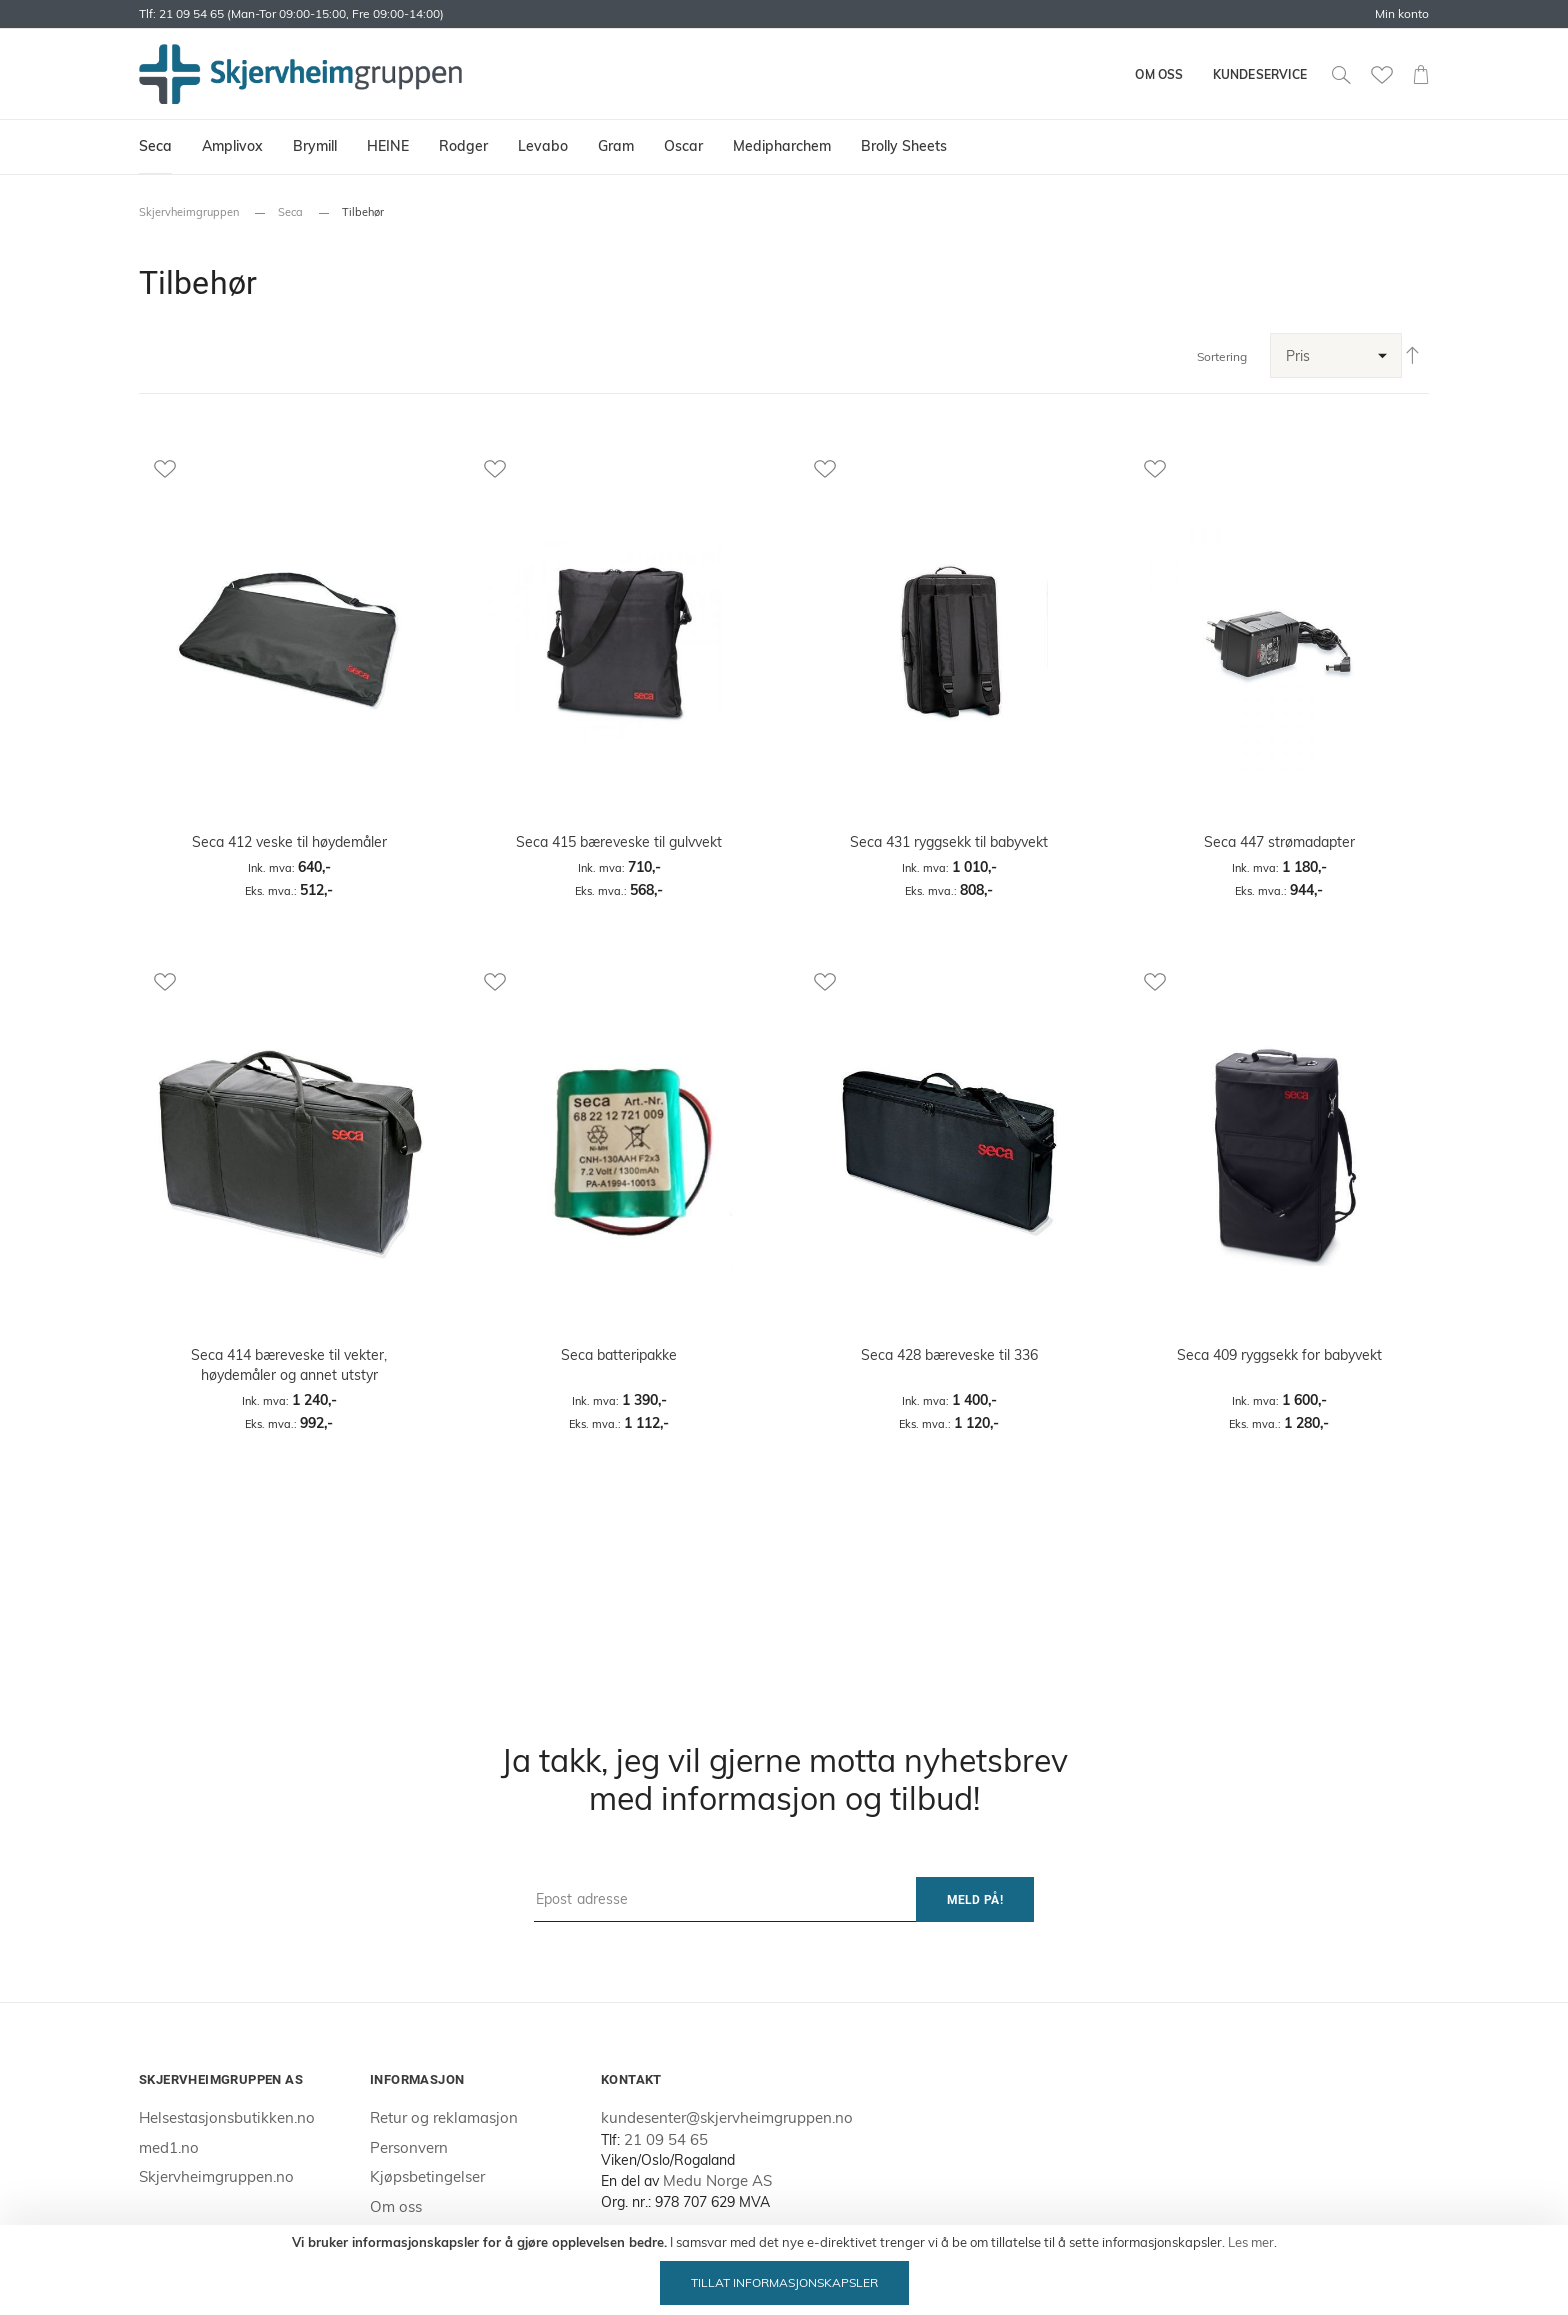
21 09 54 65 (666, 2139)
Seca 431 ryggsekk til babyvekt (949, 842)
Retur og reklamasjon (444, 2117)
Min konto (1402, 13)
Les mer (1251, 2242)
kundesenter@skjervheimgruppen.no (727, 2117)
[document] (784, 2270)
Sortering (1222, 356)
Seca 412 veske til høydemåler (289, 842)
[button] (289, 468)
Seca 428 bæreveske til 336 (949, 1355)
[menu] (784, 147)
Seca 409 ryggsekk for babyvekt (1279, 1355)
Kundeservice (1260, 74)
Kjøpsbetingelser (427, 2176)
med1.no (169, 2147)
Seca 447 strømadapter (1279, 842)
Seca (290, 212)
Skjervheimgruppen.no (216, 2176)
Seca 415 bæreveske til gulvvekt (619, 842)
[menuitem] (155, 147)
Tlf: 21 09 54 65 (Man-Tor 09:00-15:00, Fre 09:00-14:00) (291, 13)
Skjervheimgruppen (189, 212)
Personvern (409, 2147)
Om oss (1159, 74)
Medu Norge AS (717, 2180)
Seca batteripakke (619, 1355)
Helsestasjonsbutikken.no (227, 2117)
